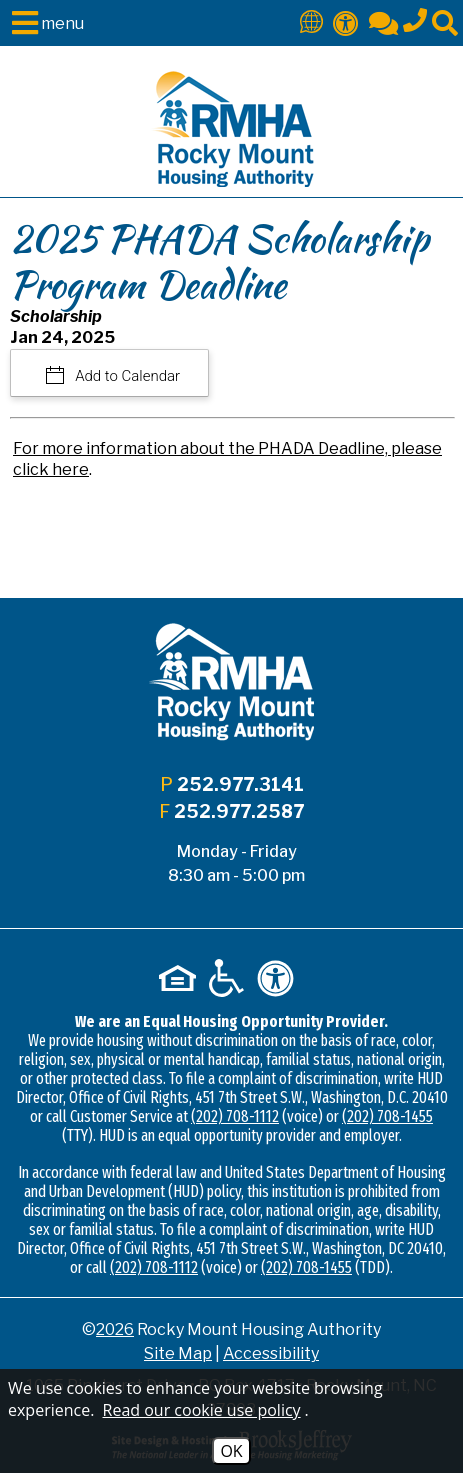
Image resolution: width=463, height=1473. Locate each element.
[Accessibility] (346, 21)
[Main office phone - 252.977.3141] (415, 17)
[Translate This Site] (311, 20)
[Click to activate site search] (445, 21)
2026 (115, 1329)
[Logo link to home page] (231, 129)
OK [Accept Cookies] (231, 1451)
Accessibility (271, 1353)
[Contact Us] (383, 21)
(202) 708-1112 (235, 1116)
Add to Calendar (126, 376)
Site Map (178, 1353)
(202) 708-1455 (387, 1116)
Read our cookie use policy (202, 1410)
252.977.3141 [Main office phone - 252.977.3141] (240, 784)
